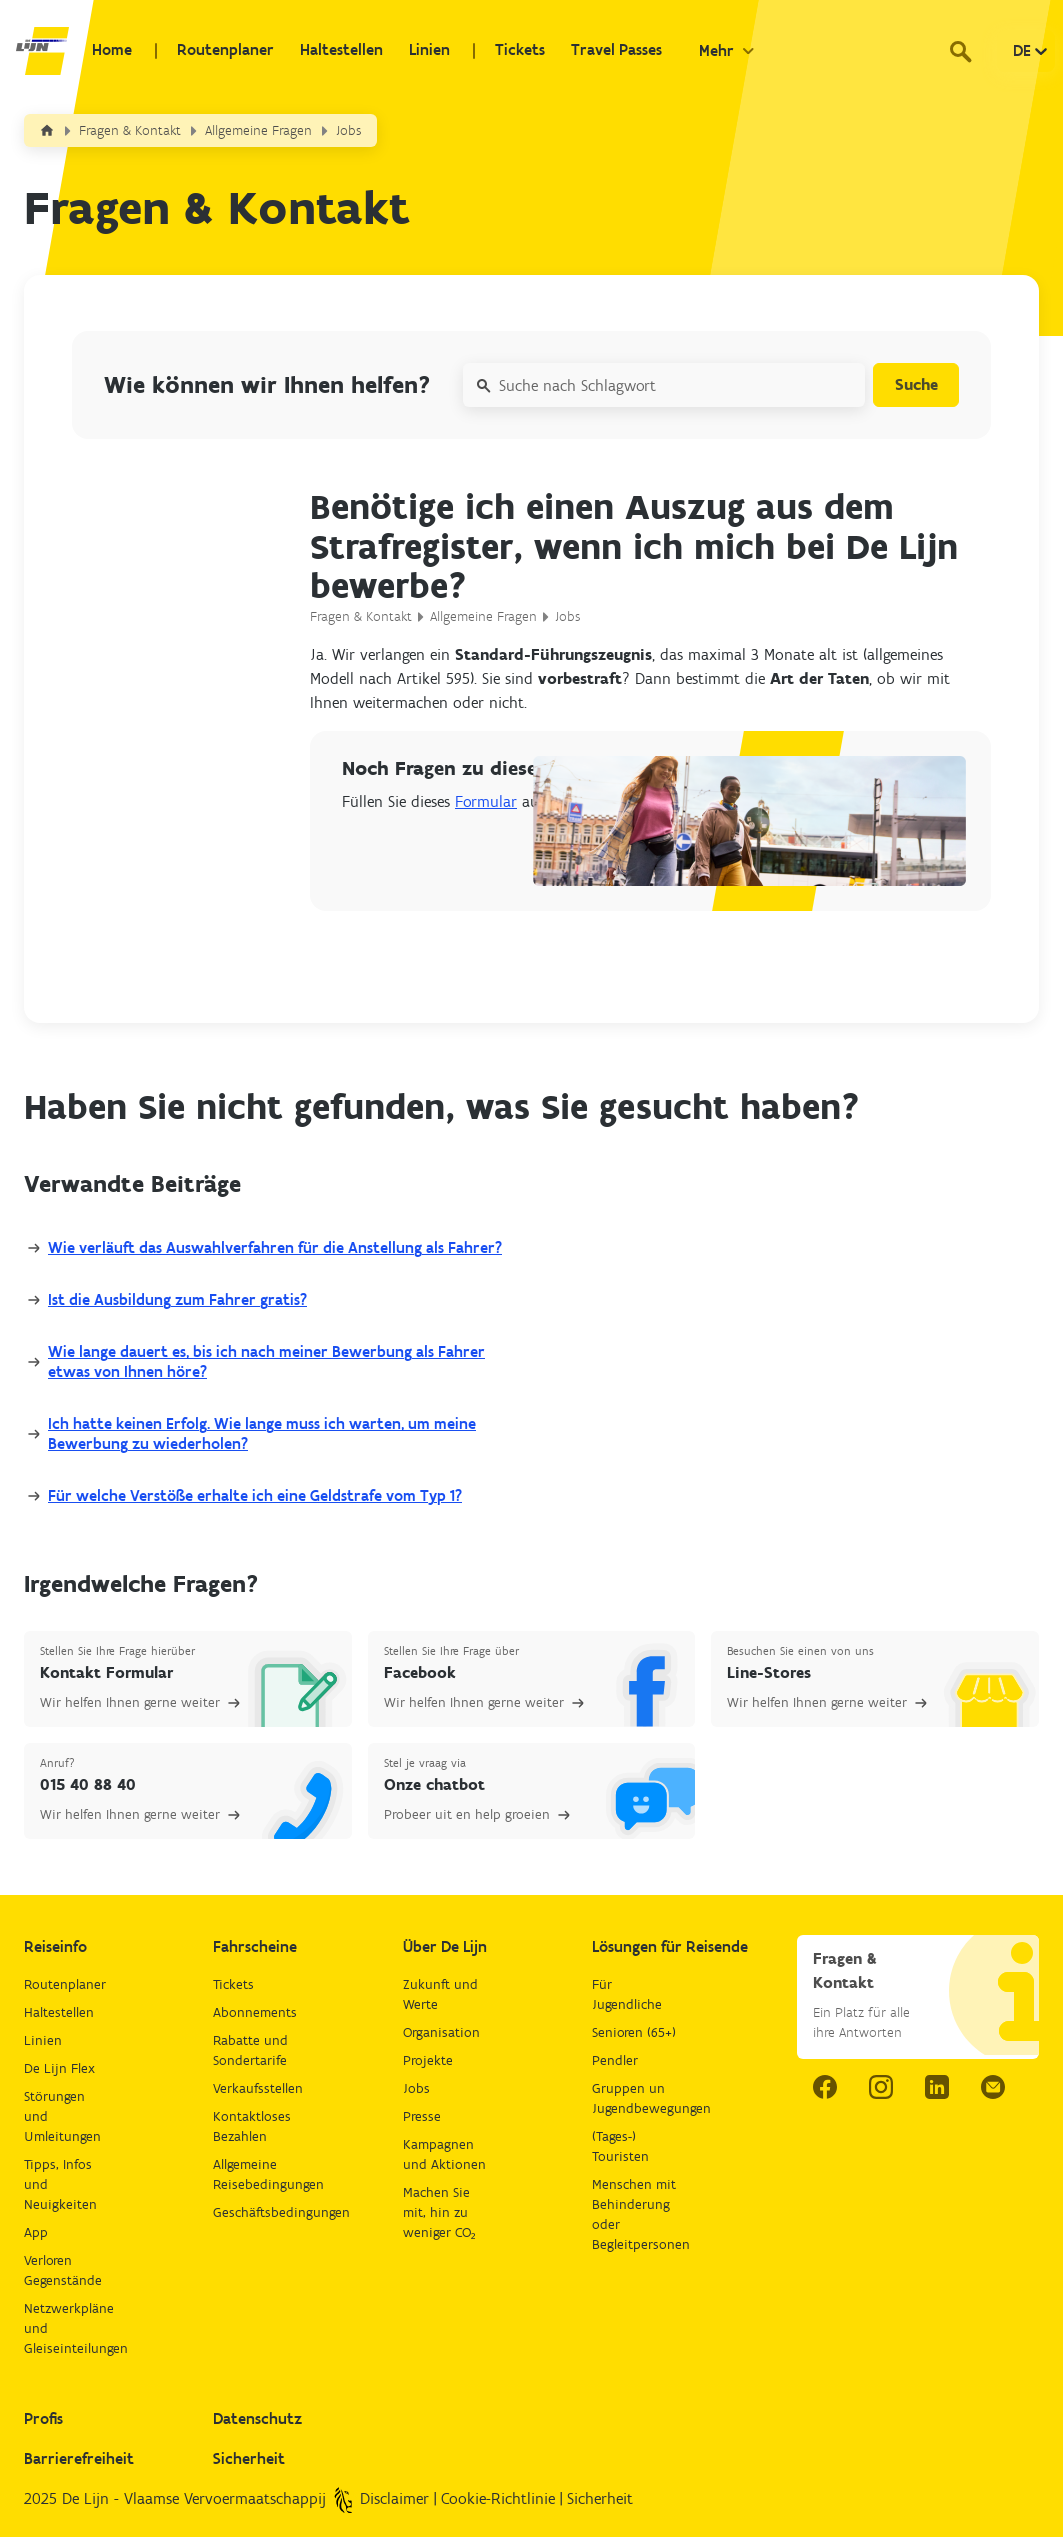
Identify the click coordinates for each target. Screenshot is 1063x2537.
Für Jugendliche (627, 1994)
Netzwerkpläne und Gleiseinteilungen (67, 2328)
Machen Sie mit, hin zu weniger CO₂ (439, 2212)
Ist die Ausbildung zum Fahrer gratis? (177, 1299)
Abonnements (255, 2012)
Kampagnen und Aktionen (444, 2154)
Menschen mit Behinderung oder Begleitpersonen (635, 2214)
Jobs (349, 130)
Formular (486, 801)
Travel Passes (601, 51)
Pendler (615, 2060)
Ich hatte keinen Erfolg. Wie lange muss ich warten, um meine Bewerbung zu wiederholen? (262, 1433)
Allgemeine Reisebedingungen (256, 2174)
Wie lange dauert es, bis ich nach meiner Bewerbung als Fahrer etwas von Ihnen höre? (266, 1361)
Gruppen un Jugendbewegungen (635, 2098)
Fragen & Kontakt (130, 130)
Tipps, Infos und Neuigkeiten (60, 2184)
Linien (419, 51)
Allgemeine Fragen (258, 130)
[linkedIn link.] (937, 2087)
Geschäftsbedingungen (256, 2212)
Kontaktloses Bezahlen (252, 2126)
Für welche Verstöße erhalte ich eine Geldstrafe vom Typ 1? (255, 1495)
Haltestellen (333, 51)
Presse (422, 2116)
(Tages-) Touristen (620, 2146)
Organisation (441, 2032)
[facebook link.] (825, 2087)
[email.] (993, 2087)
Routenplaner (219, 51)
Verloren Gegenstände (63, 2270)
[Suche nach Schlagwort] (660, 385)
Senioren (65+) (634, 2032)
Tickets (507, 51)
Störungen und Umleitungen (62, 2116)
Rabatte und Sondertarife (250, 2050)
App (36, 2232)
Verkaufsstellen (256, 2088)
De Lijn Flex (59, 2068)
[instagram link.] (881, 2087)
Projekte (428, 2060)
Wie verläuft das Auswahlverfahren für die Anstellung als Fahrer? (275, 1247)
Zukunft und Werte (440, 1994)
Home (109, 51)
